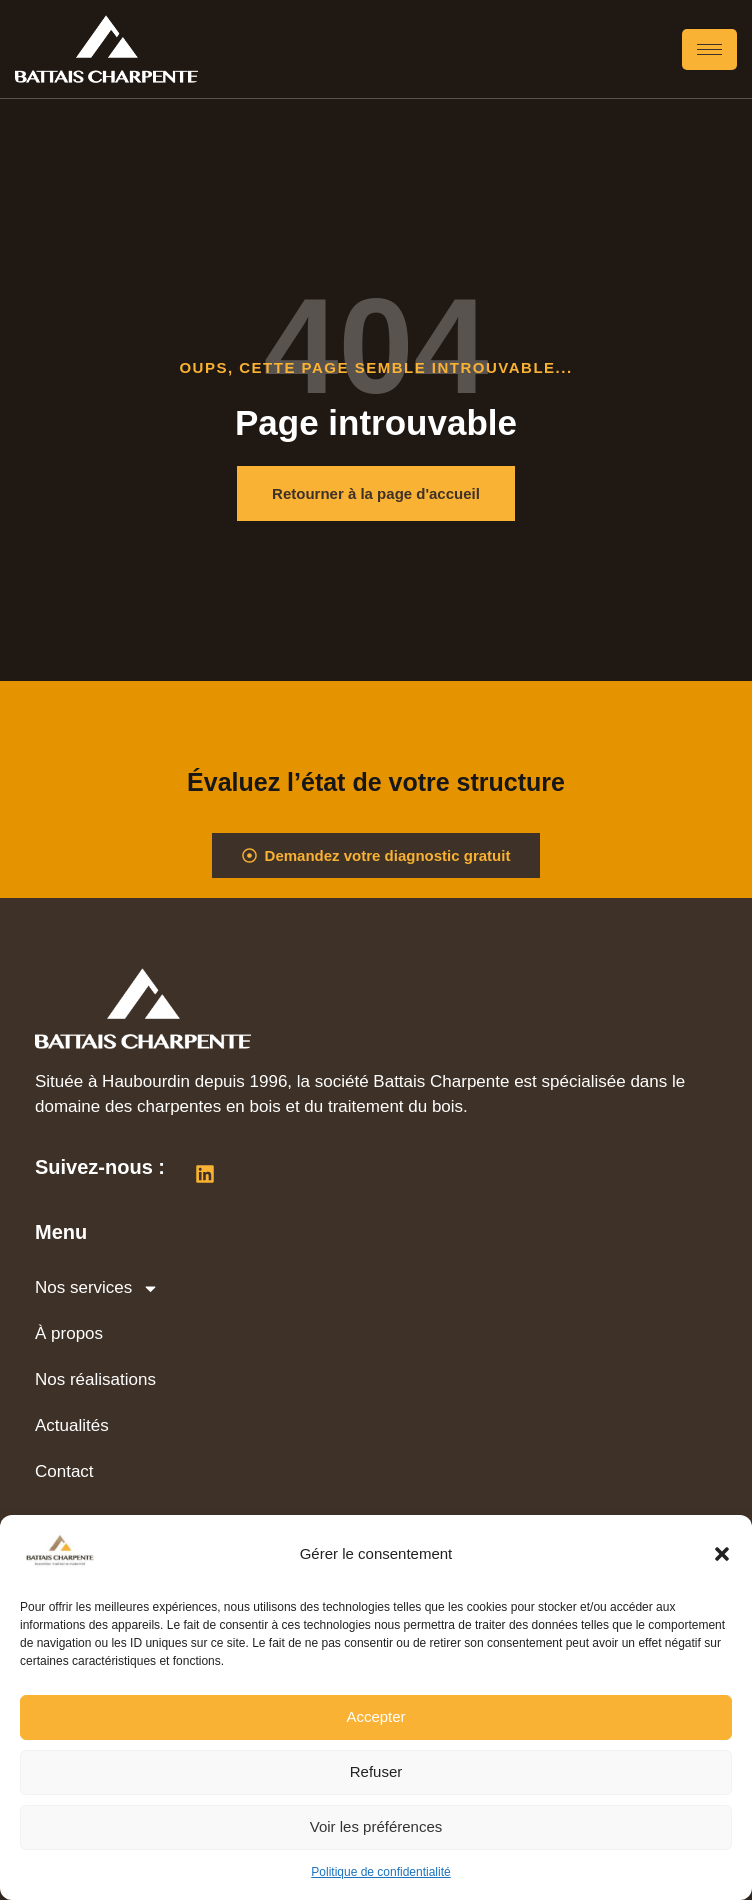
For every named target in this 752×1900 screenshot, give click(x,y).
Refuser (376, 1771)
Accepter (375, 1716)
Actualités (72, 1425)
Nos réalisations (95, 1379)
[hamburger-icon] (709, 49)
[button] (722, 1554)
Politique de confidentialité (380, 1872)
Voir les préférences (376, 1826)
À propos (69, 1333)
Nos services (97, 1288)
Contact (64, 1471)
